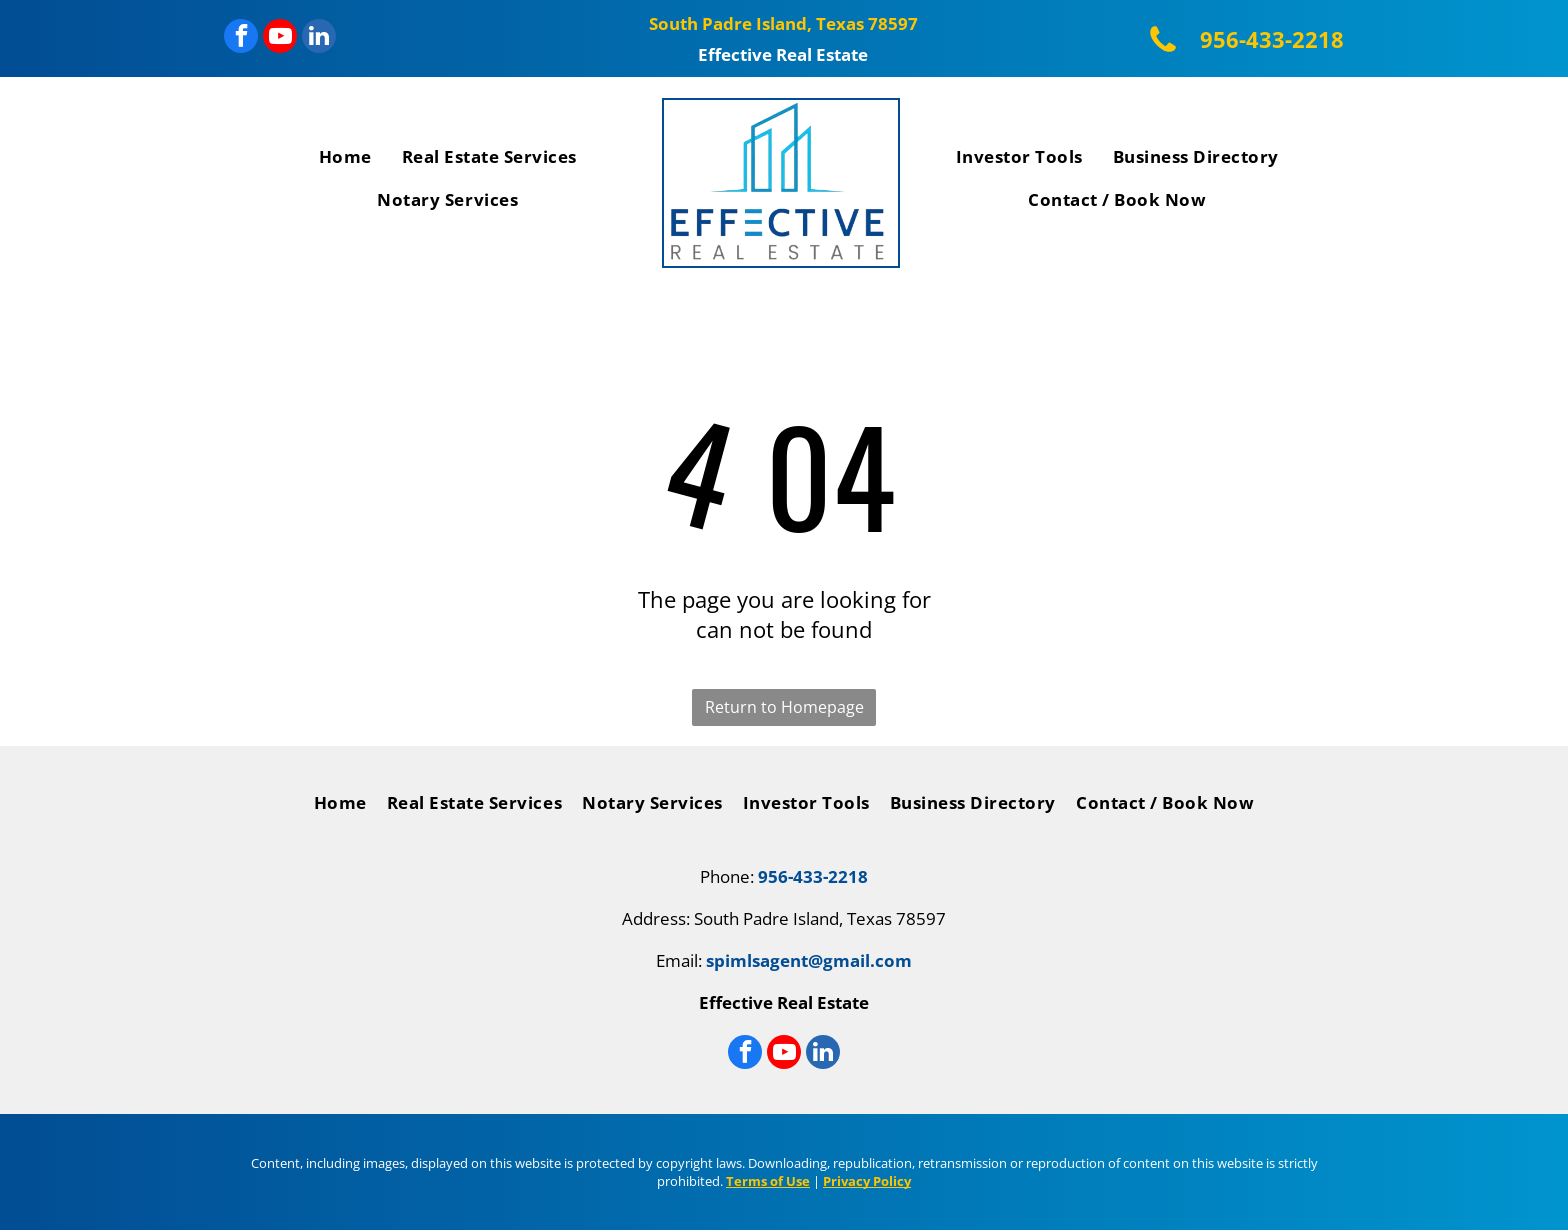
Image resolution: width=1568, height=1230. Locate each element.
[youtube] (280, 38)
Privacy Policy (867, 1181)
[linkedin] (319, 38)
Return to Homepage (784, 707)
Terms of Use (768, 1181)
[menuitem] (345, 161)
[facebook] (241, 38)
